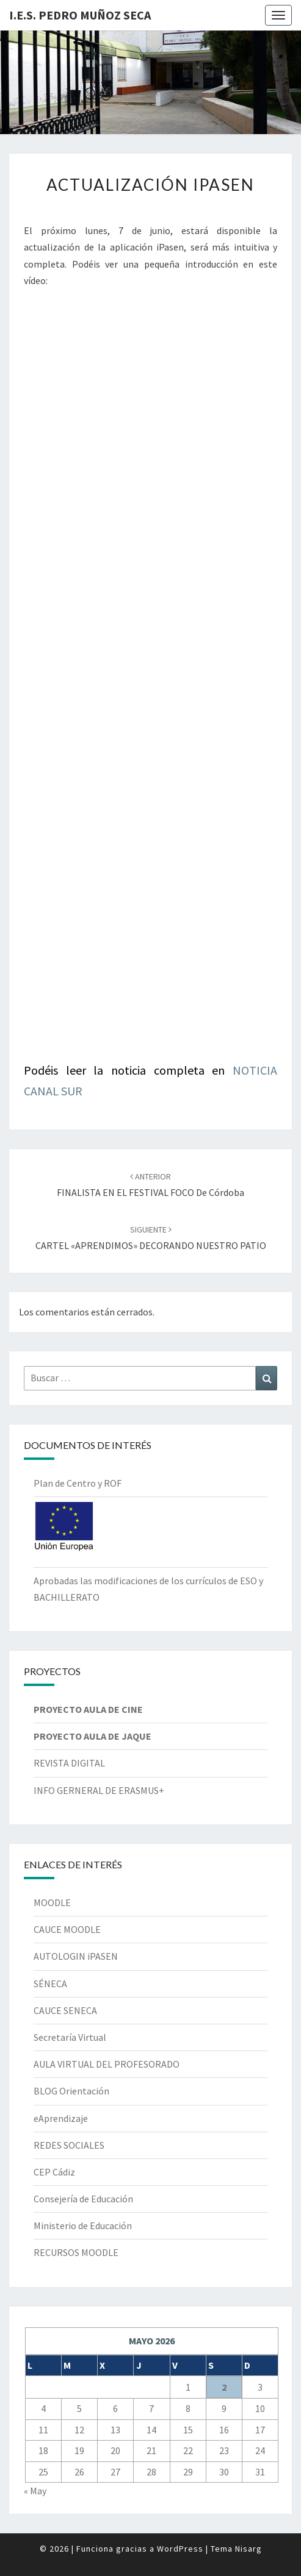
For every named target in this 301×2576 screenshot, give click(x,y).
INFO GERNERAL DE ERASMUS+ (99, 1790)
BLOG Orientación (71, 2091)
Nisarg (248, 2548)
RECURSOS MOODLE (76, 2252)
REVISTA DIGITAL (69, 1763)
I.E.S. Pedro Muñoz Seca (80, 15)
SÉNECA (50, 1983)
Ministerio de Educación (83, 2225)
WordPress (180, 2548)
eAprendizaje (61, 2118)
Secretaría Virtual (70, 2037)
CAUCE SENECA (65, 2010)
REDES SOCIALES (69, 2145)
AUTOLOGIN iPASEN (76, 1956)
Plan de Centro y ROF (77, 1483)
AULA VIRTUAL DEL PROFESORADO (107, 2064)
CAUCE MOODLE (67, 1929)
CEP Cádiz (54, 2172)
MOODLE (52, 1902)
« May (35, 2491)
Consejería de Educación (83, 2199)
